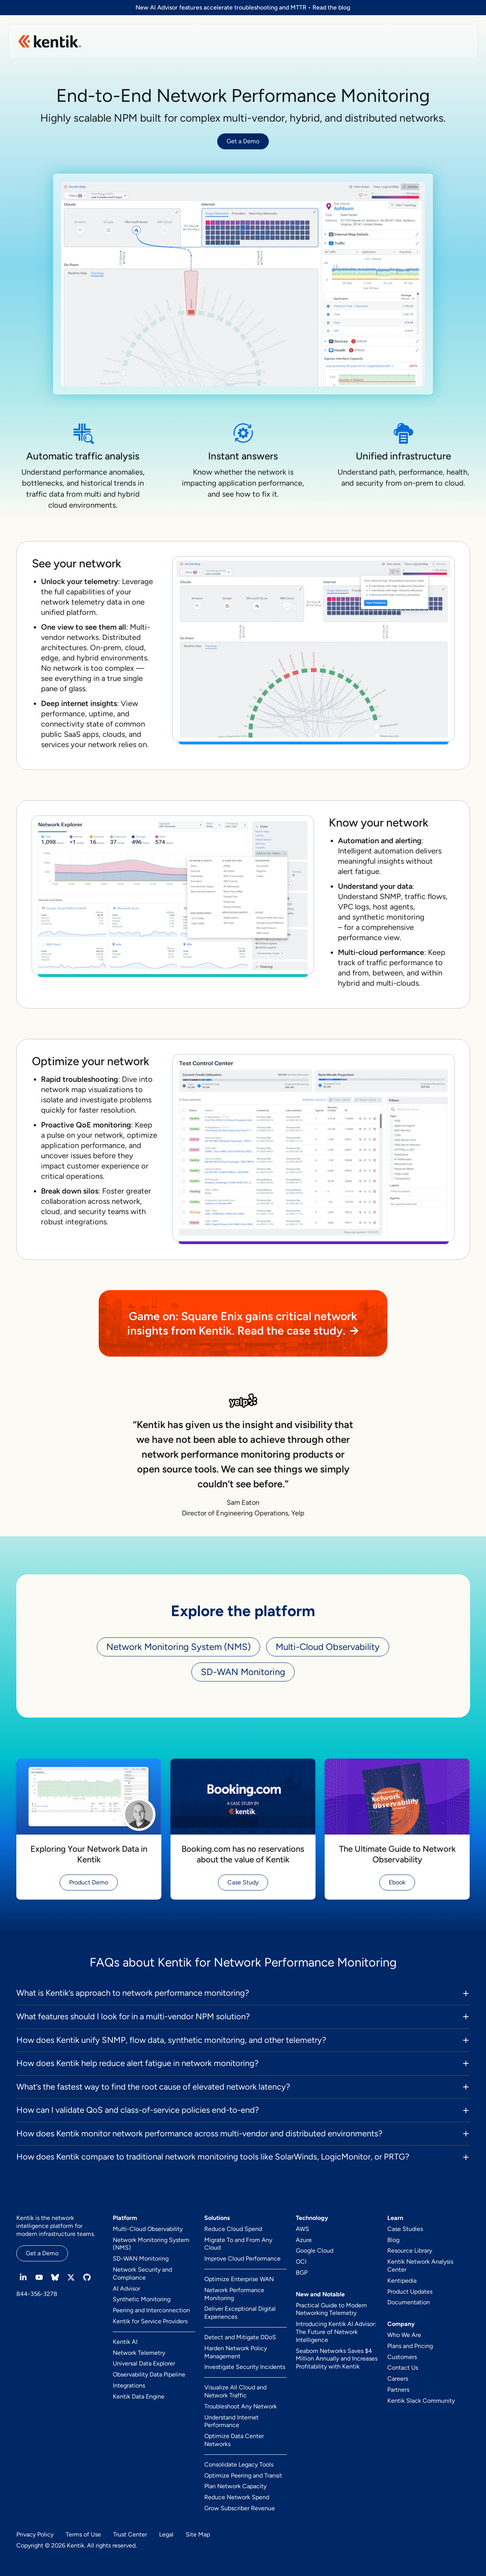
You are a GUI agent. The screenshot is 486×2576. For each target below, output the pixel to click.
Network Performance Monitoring (234, 2294)
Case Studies (405, 2228)
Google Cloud (314, 2250)
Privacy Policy (35, 2534)
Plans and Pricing (410, 2346)
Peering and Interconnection (151, 2310)
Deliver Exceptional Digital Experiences (240, 2312)
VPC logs (353, 906)
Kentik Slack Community (421, 2400)
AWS (302, 2228)
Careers (397, 2378)
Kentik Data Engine (138, 2396)
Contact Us (402, 2367)
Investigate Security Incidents (244, 2366)
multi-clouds (397, 983)
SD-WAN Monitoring (243, 1671)
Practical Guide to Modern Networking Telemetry (331, 2309)
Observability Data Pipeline (149, 2374)
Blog (393, 2240)
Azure (304, 2240)
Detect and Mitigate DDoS (240, 2337)
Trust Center (130, 2534)
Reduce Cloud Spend (233, 2228)
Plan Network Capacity (235, 2486)
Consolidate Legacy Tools (238, 2464)
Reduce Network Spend (236, 2497)
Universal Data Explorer (144, 2363)
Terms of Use (83, 2534)
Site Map (198, 2534)
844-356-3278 (36, 2293)
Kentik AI (125, 2341)
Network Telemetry (139, 2352)
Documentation (408, 2302)
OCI (301, 2261)
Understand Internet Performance (231, 2421)
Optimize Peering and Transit (243, 2475)
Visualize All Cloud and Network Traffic (235, 2391)
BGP (302, 2272)
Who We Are (404, 2335)
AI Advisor (126, 2288)
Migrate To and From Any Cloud (238, 2243)
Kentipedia (402, 2280)
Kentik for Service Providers (150, 2321)
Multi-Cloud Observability (328, 1646)
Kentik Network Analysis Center (420, 2265)
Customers (402, 2357)
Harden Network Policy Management (235, 2352)
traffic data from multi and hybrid (83, 494)
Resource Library (409, 2250)
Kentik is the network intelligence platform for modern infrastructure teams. (55, 2225)
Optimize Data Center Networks (234, 2440)
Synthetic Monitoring (141, 2299)
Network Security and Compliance (142, 2273)
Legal (166, 2534)
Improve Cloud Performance (242, 2258)
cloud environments (82, 505)
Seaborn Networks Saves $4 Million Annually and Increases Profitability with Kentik (336, 2358)
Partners (398, 2389)
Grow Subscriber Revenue (239, 2508)
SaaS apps (81, 734)
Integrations (129, 2385)
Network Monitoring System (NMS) (178, 1646)
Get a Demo (243, 141)
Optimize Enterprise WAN (239, 2279)
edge (49, 657)
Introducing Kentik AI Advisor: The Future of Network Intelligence (336, 2331)
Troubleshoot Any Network (240, 2406)
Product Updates (409, 2291)
